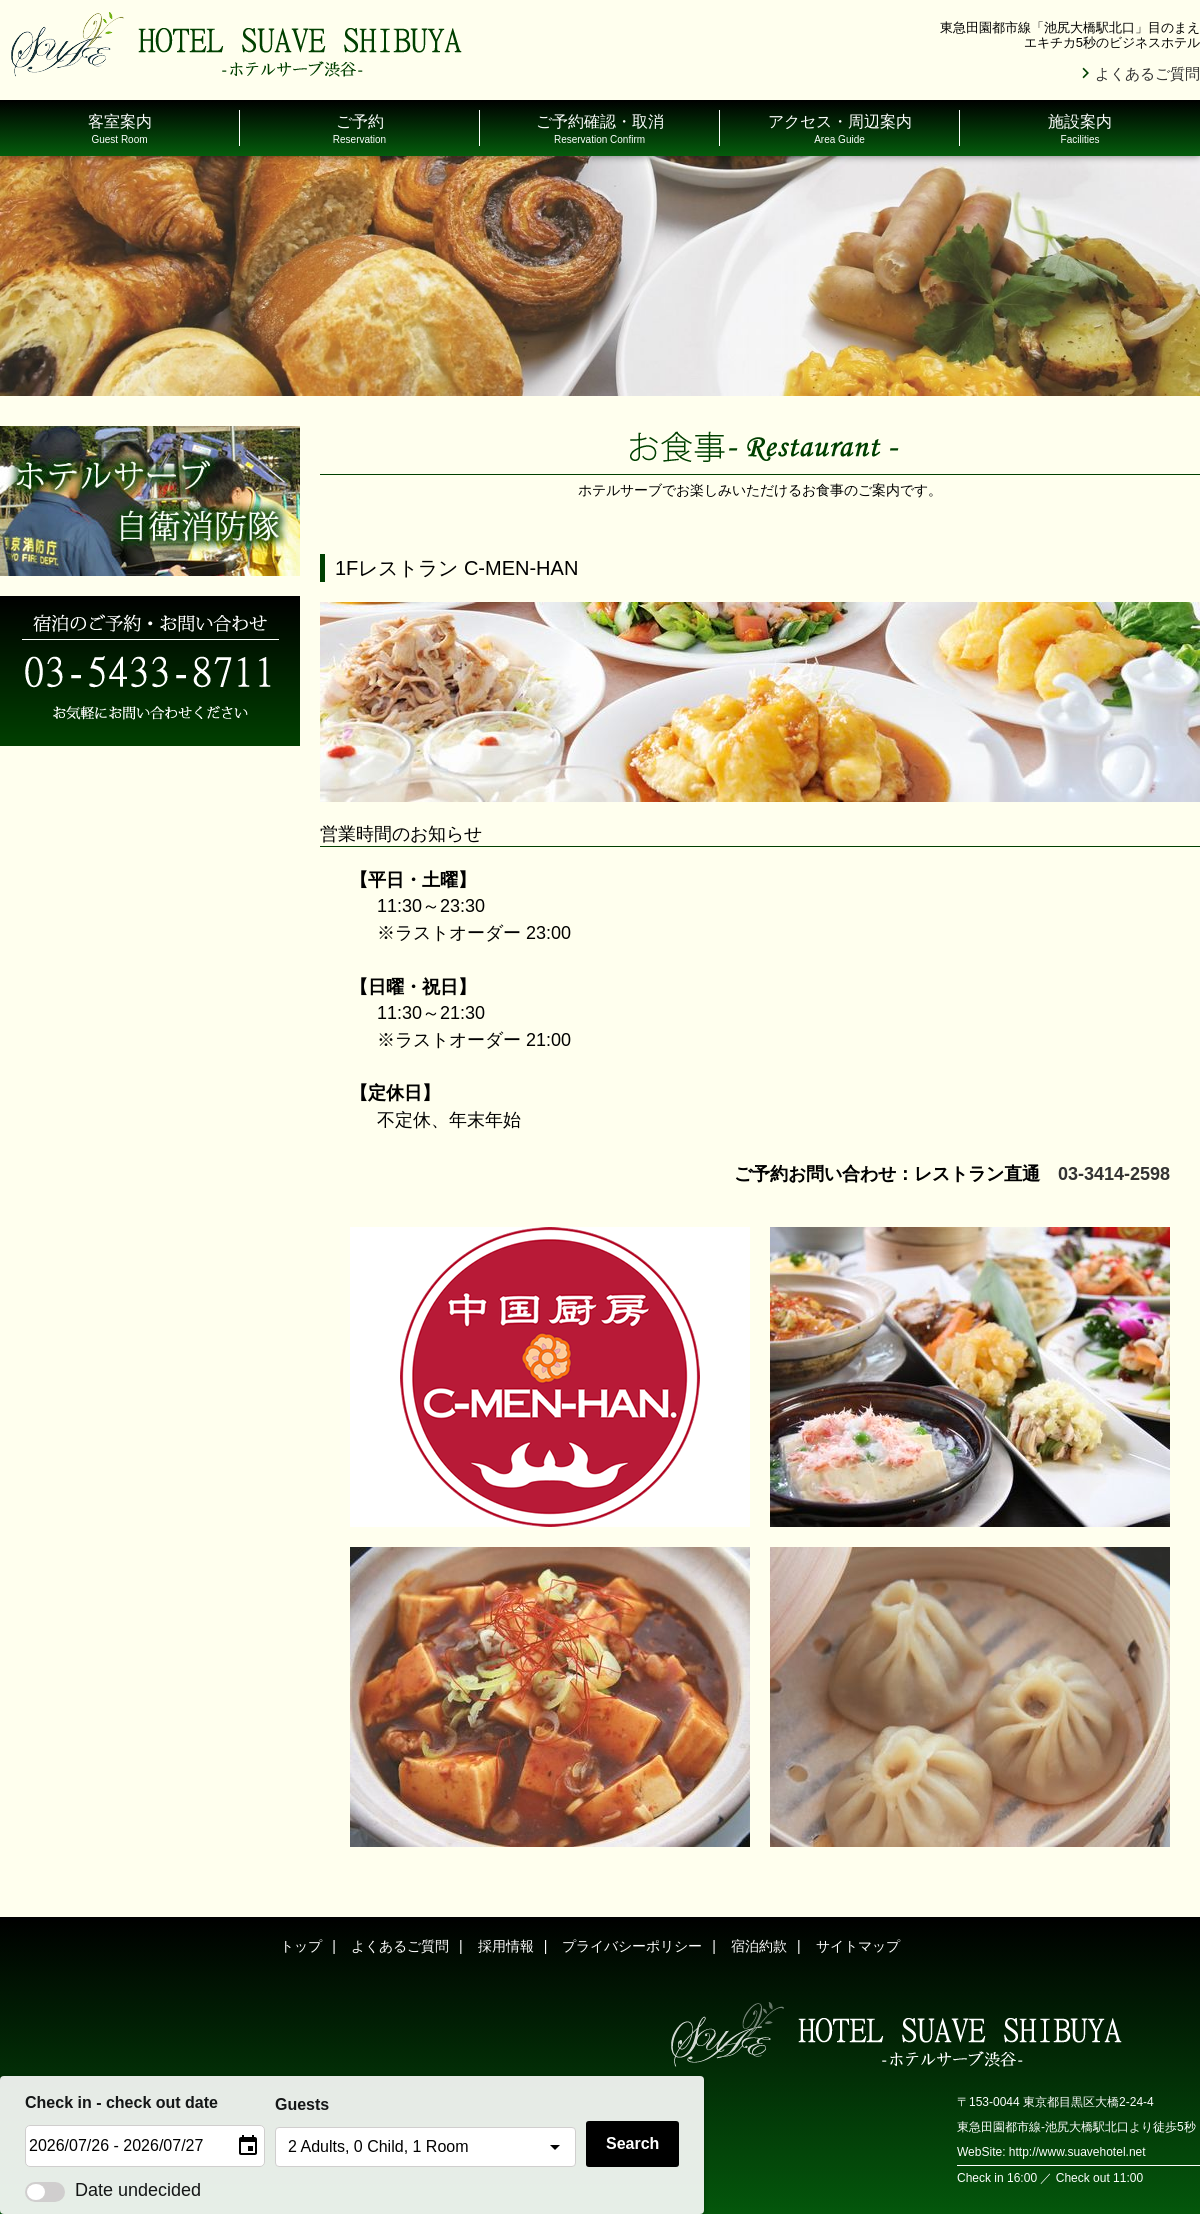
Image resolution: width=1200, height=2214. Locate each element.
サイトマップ (858, 1946)
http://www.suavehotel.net (1077, 2152)
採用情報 (506, 1946)
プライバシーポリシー (632, 1946)
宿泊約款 (759, 1946)
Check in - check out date (121, 2102)
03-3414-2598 (1114, 1174)
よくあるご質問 (1147, 73)
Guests (302, 2104)
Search (632, 2143)
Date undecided (113, 2190)
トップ (301, 1946)
